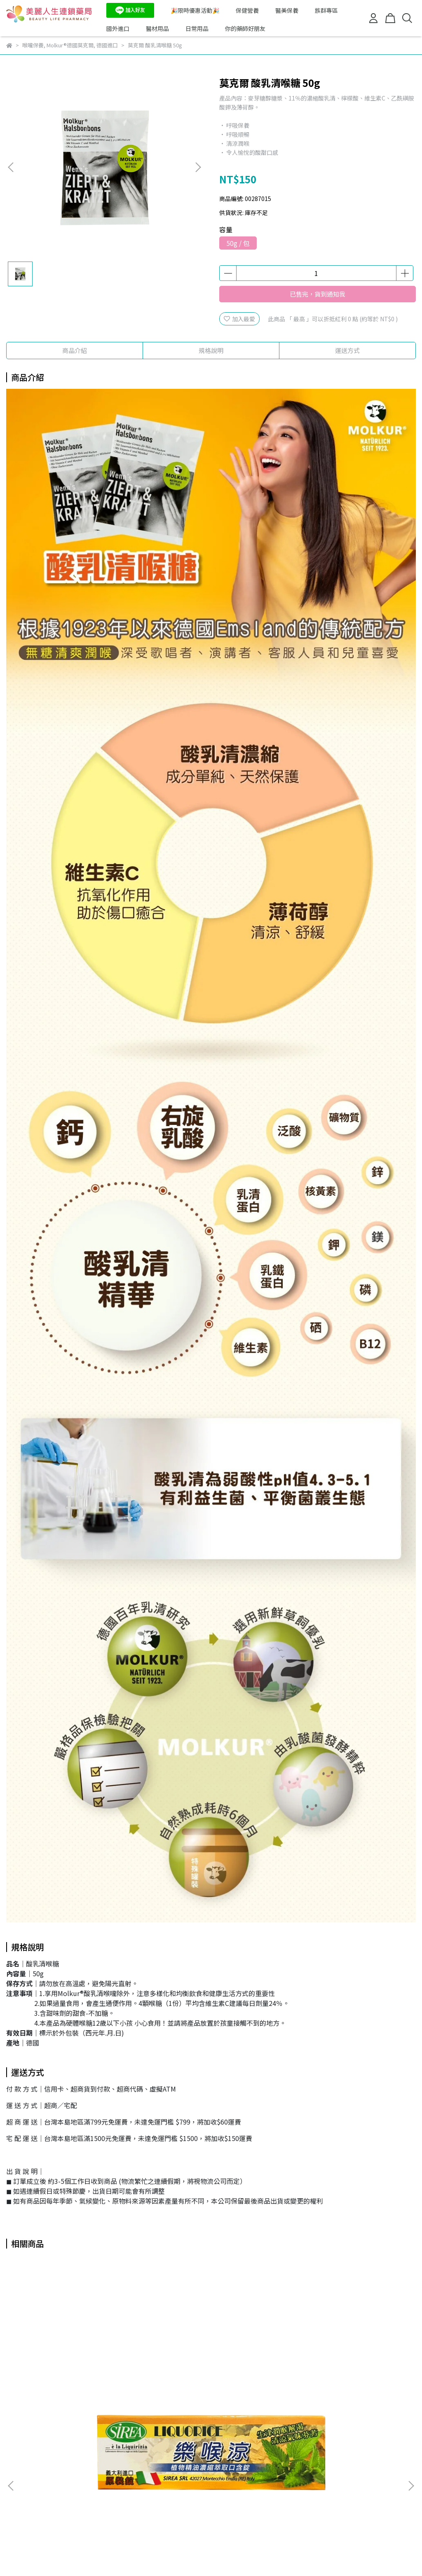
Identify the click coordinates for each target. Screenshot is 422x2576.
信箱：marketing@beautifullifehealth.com (65, 2515)
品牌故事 (17, 2477)
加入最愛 (239, 319)
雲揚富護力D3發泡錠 (315, 2386)
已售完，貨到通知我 (317, 294)
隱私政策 (116, 2477)
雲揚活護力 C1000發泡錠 (190, 2386)
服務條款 (149, 2477)
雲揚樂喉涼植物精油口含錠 (62, 2386)
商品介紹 (74, 350)
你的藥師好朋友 (245, 28)
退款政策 (83, 2477)
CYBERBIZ (195, 2555)
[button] (198, 167)
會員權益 (182, 2477)
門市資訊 (50, 2477)
